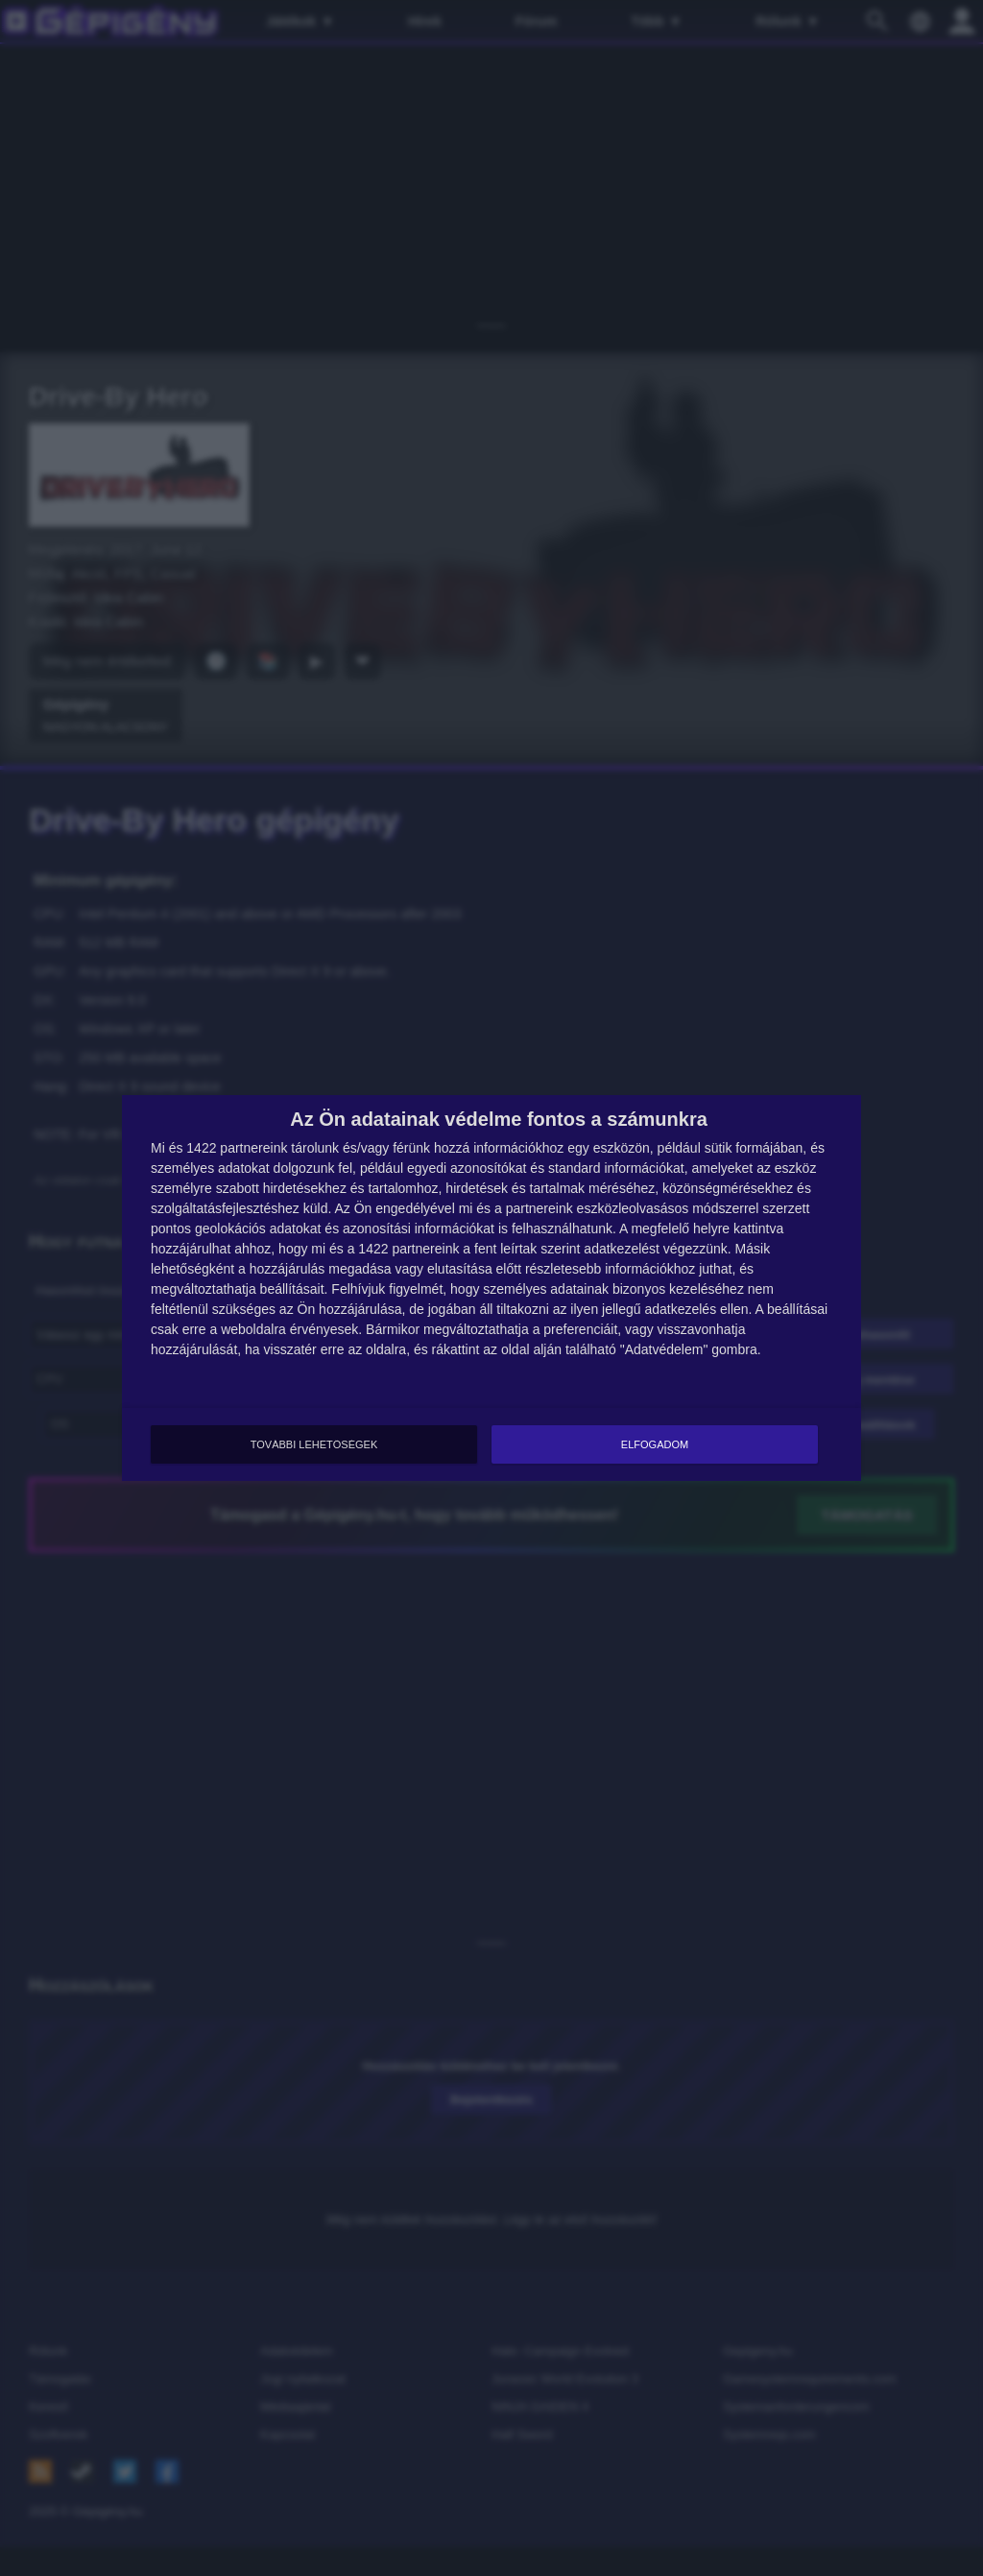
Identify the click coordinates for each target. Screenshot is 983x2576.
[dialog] (491, 1288)
